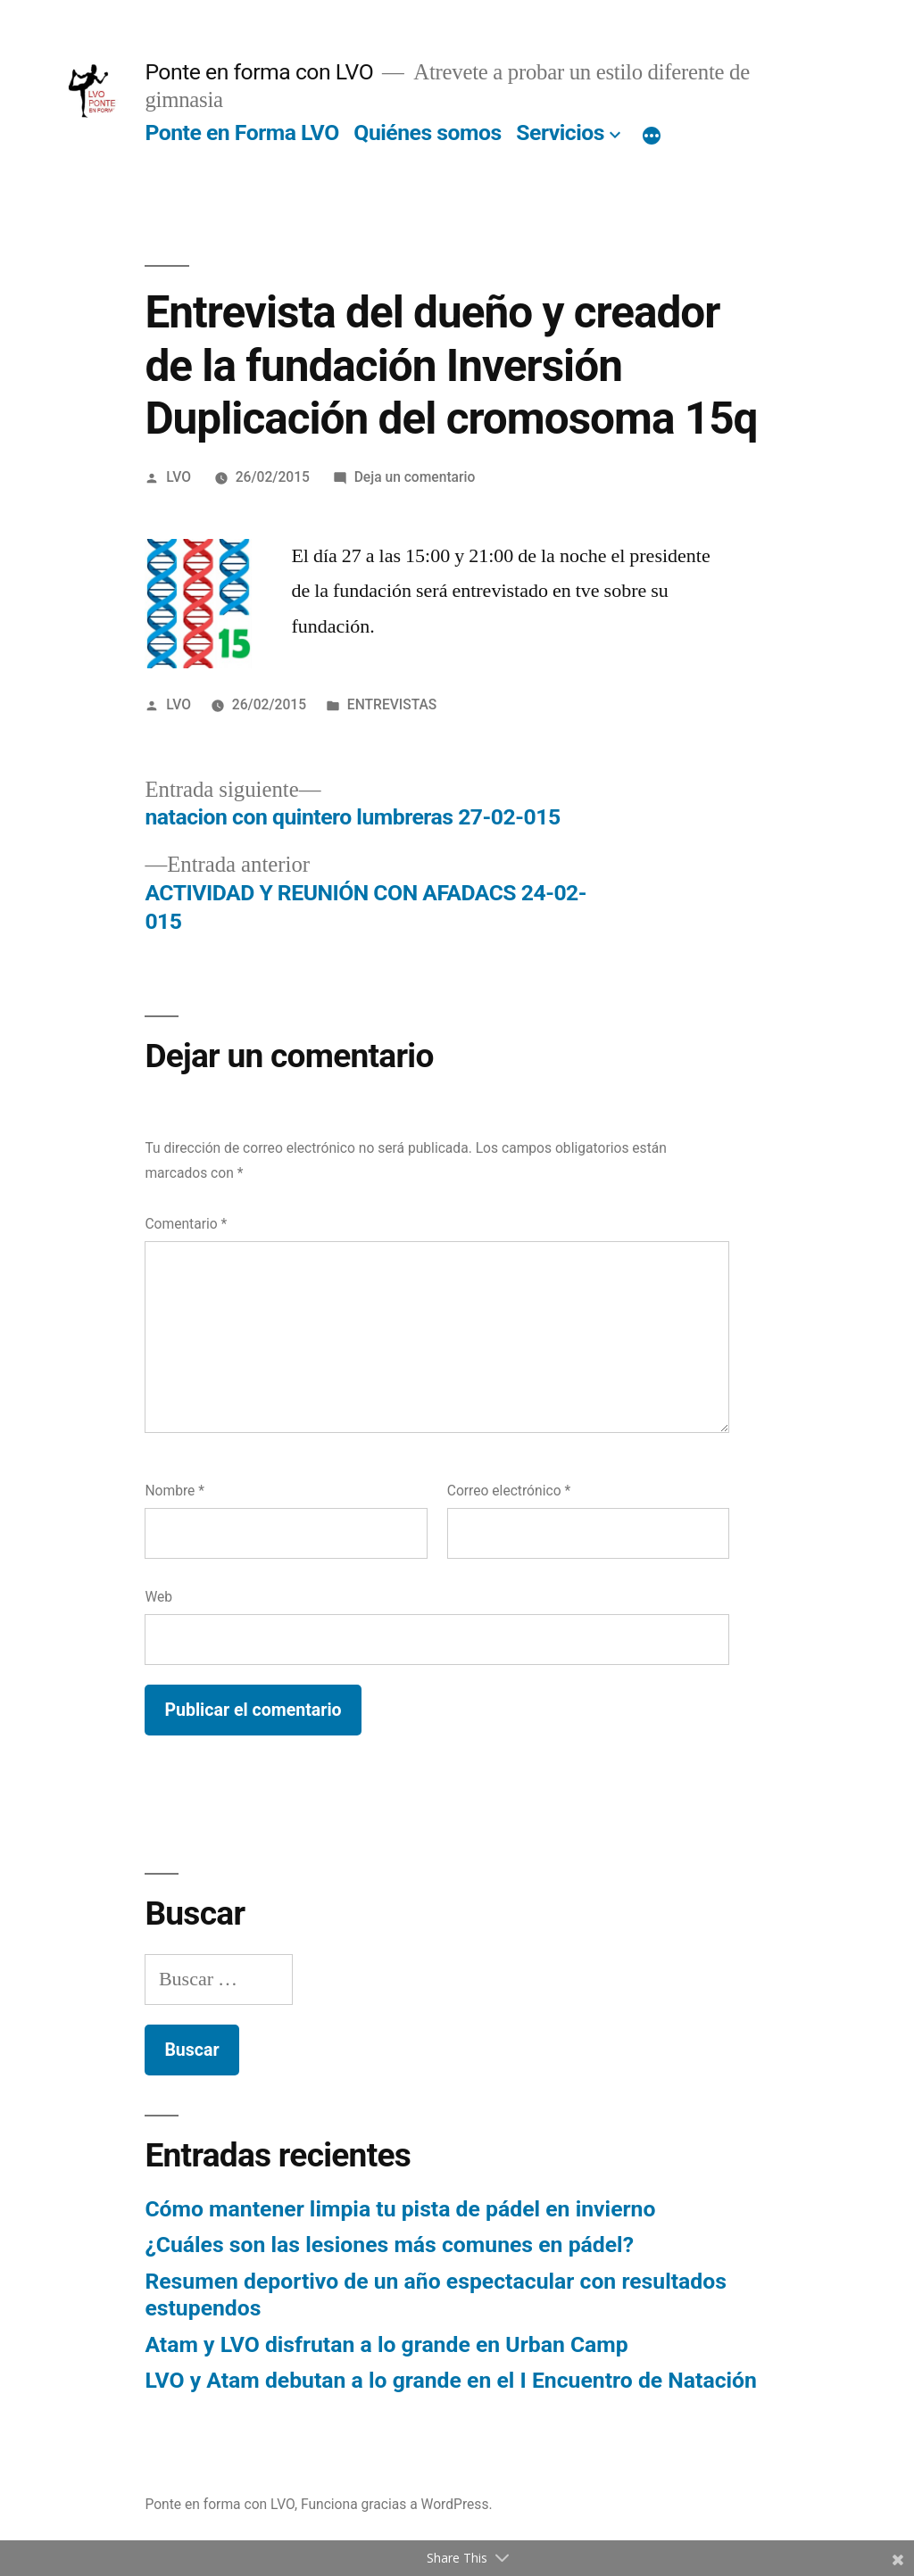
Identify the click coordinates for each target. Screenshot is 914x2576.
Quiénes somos (427, 132)
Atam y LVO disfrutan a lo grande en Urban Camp (386, 2344)
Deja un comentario (415, 476)
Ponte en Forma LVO (241, 132)
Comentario (186, 1223)
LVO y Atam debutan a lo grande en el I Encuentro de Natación (451, 2380)
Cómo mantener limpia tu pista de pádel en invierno (400, 2209)
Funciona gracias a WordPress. (397, 2504)
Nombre (174, 1490)
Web (158, 1596)
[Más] (651, 136)
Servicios (560, 132)
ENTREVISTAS (391, 704)
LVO (178, 476)
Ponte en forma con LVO (259, 72)
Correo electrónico (508, 1490)
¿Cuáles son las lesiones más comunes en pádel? (389, 2244)
